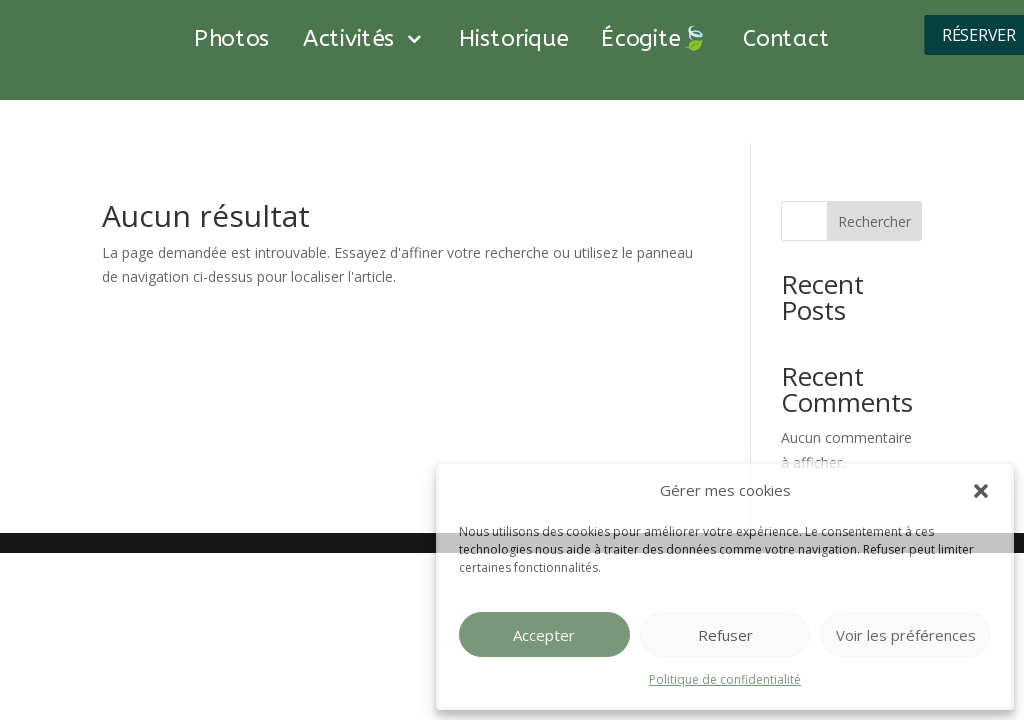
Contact (786, 40)
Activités (349, 40)
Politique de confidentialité (725, 679)
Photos (232, 40)
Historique (513, 40)
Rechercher (874, 221)
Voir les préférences (906, 635)
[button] (981, 491)
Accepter (544, 635)
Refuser (725, 635)
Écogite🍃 (656, 40)
